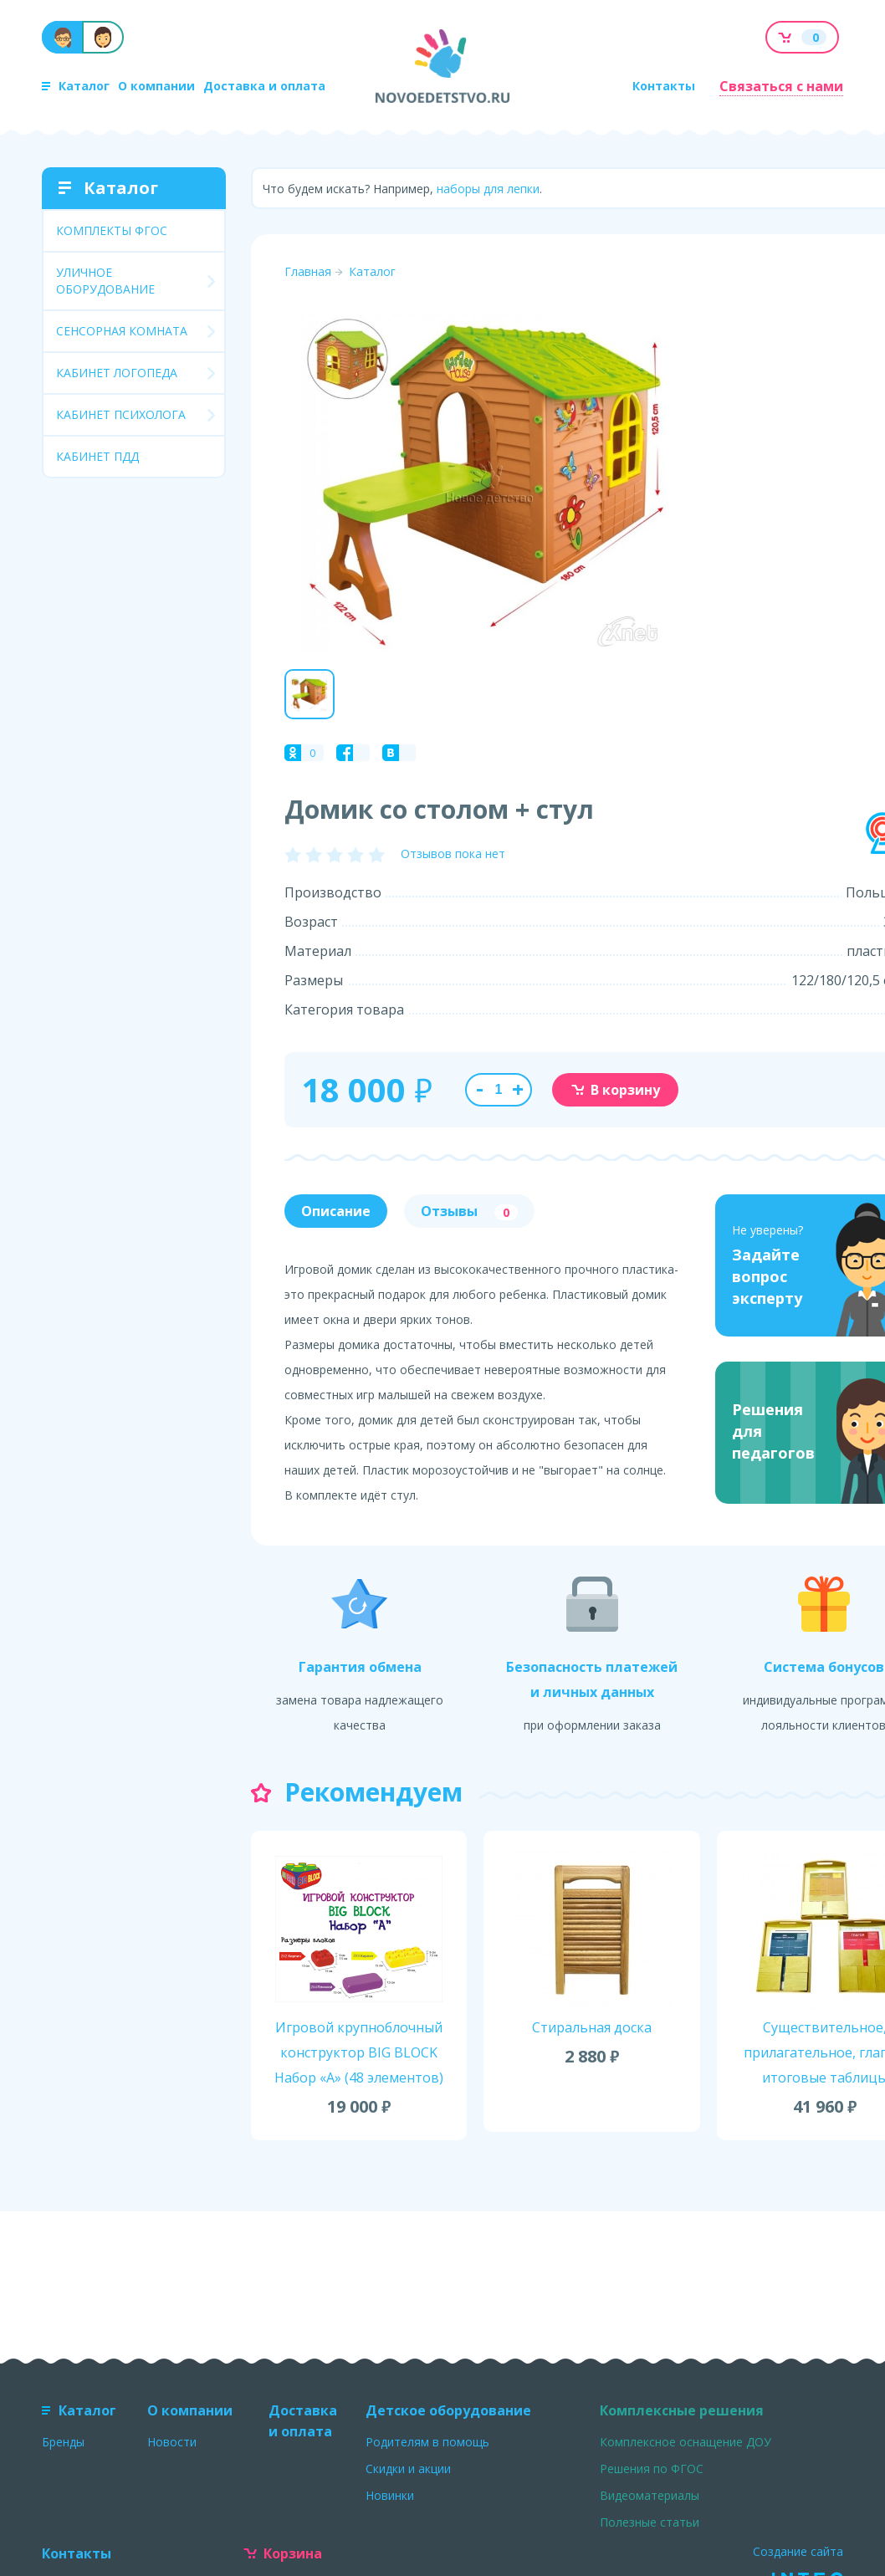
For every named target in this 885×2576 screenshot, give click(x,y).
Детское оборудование (448, 2410)
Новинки (390, 2495)
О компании (156, 86)
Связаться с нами (781, 86)
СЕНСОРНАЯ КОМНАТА (121, 331)
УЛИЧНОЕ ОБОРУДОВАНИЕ (105, 280)
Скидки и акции (408, 2468)
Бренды (63, 2442)
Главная (307, 271)
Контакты (663, 86)
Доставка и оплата (264, 86)
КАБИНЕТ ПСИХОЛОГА (121, 414)
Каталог (76, 86)
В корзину (615, 1090)
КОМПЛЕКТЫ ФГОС (111, 230)
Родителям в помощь (427, 2442)
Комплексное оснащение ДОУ (685, 2442)
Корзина (282, 2553)
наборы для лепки (488, 189)
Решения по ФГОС (651, 2468)
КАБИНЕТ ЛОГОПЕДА (116, 373)
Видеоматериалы (649, 2495)
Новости (172, 2442)
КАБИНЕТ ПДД (97, 456)
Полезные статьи (649, 2522)
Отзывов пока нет (453, 853)
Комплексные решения (682, 2410)
